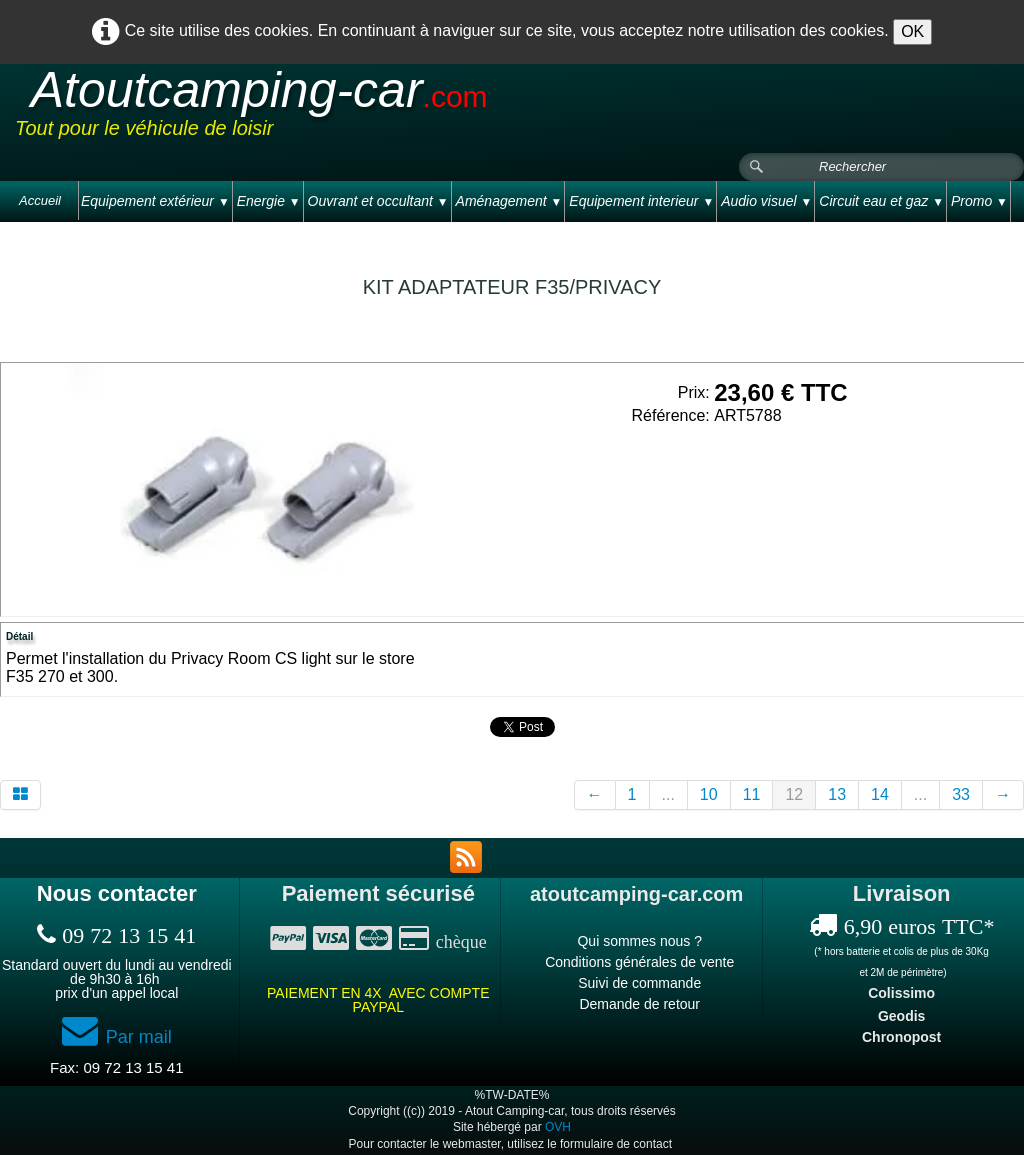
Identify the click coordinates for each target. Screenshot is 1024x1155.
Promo (979, 201)
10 (709, 794)
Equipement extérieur (155, 201)
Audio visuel (766, 201)
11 (752, 794)
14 (880, 794)
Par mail (117, 1037)
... (668, 794)
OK (912, 31)
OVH (558, 1127)
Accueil (40, 200)
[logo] (394, 109)
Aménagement (509, 201)
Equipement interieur (641, 201)
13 (837, 794)
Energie (269, 201)
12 (794, 794)
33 (961, 794)
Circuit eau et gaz (881, 201)
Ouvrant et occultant (378, 201)
